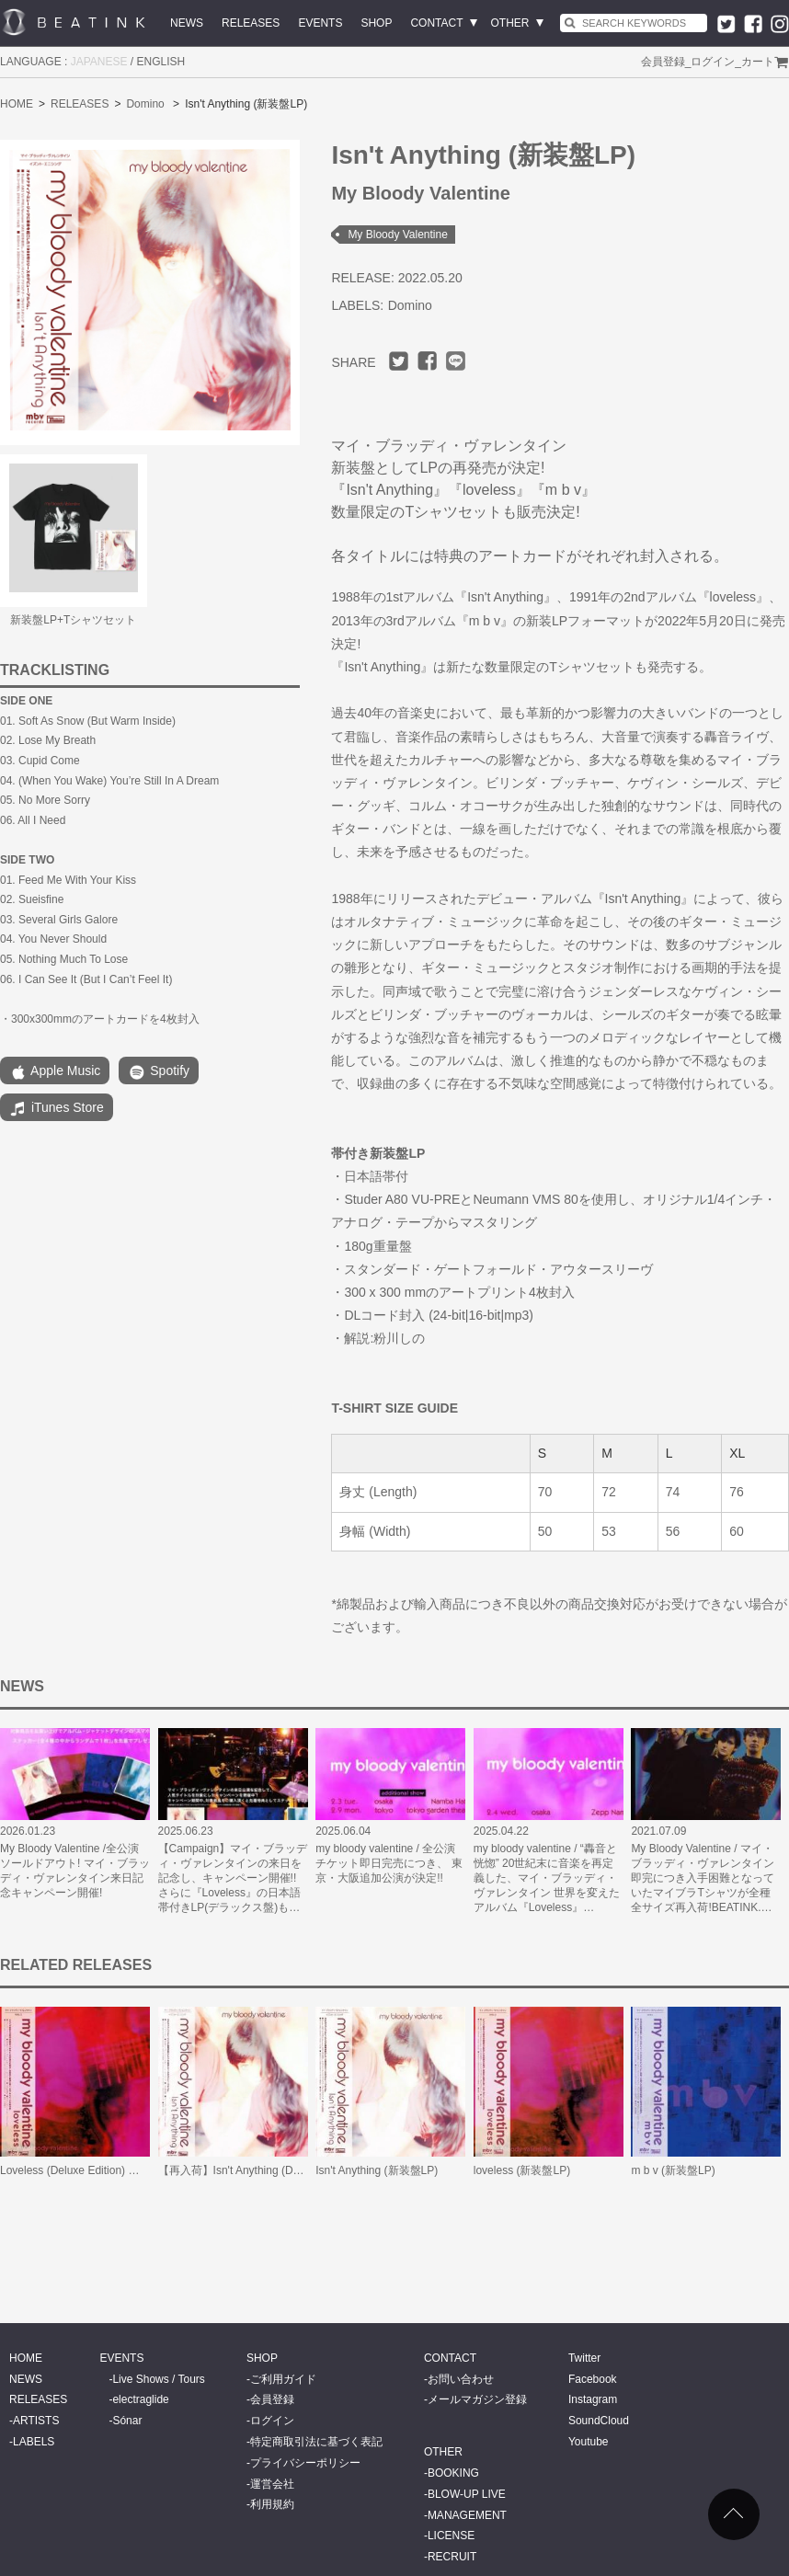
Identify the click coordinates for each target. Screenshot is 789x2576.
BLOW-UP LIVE (467, 2494)
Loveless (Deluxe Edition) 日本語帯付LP (98, 2170)
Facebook (592, 2379)
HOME (16, 103)
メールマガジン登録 (477, 2399)
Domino (145, 103)
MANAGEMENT (467, 2515)
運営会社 (272, 2484)
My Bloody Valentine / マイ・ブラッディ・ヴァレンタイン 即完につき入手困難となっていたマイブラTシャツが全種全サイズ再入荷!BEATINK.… (702, 1878)
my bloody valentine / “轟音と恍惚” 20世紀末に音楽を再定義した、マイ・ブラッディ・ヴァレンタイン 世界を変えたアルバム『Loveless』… (547, 1878)
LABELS (33, 2441)
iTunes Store (56, 1109)
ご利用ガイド (283, 2379)
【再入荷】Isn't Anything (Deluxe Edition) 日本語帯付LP (295, 2170)
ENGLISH (161, 61)
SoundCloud (598, 2420)
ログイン (713, 61)
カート (757, 61)
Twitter (584, 2358)
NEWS (186, 23)
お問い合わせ (461, 2379)
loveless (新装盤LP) (522, 2170)
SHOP (376, 23)
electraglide (140, 2399)
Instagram (592, 2399)
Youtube (588, 2441)
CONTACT (436, 23)
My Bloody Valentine (398, 234)
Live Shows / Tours (158, 2379)
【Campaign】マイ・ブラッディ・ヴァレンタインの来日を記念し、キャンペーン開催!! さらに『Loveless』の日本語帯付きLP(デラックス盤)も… (233, 1878)
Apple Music (54, 1072)
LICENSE (451, 2535)
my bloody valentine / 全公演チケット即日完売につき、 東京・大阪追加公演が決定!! (388, 1863)
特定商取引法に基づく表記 (316, 2441)
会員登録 (663, 61)
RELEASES (251, 23)
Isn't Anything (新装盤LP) (376, 2170)
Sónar (127, 2420)
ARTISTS (36, 2420)
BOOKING (453, 2473)
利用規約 (272, 2504)
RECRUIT (452, 2556)
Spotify (158, 1072)
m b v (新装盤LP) (673, 2170)
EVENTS (320, 23)
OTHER (510, 23)
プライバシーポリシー (305, 2462)
